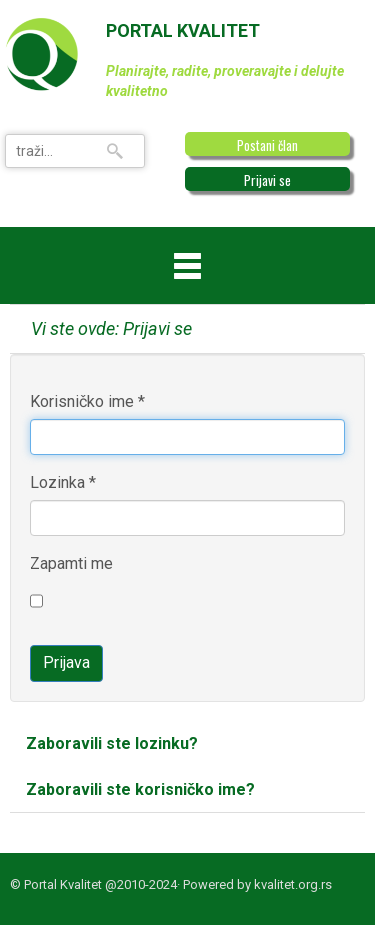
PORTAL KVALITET (183, 30)
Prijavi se (267, 180)
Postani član (267, 145)
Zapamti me (71, 563)
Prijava (66, 662)
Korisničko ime (87, 401)
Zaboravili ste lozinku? (112, 743)
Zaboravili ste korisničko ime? (140, 789)
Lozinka (63, 482)
